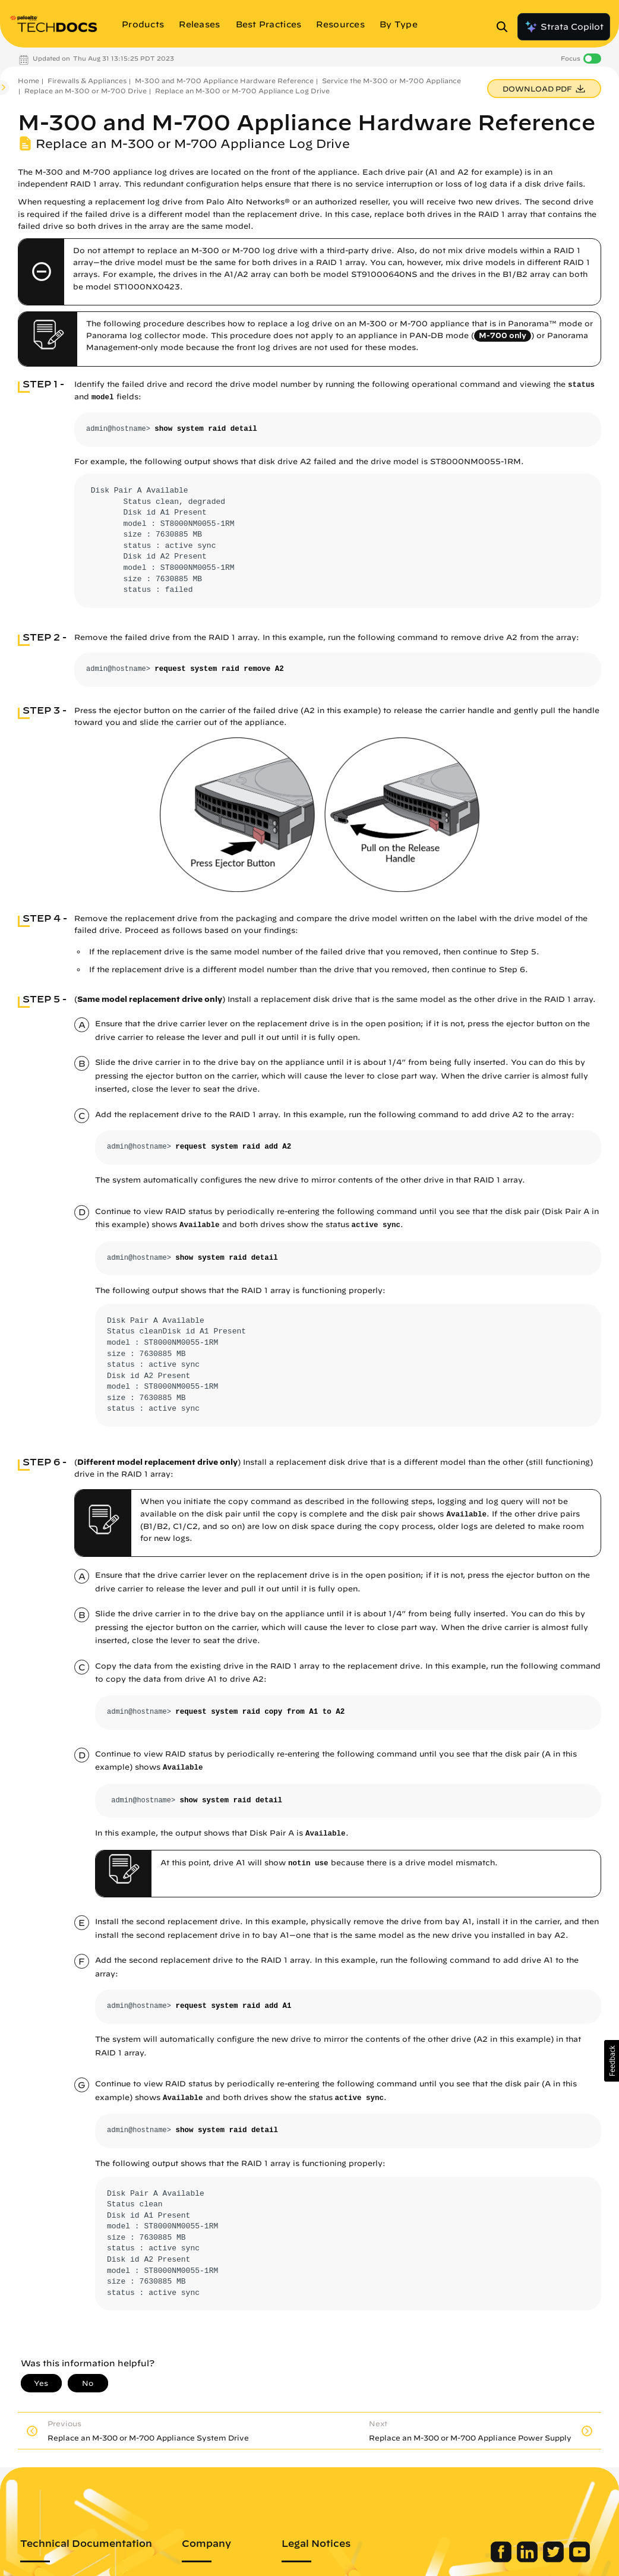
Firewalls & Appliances (87, 80)
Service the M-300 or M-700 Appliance (391, 80)
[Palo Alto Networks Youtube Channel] (578, 2559)
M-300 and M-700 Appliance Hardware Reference (224, 80)
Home (28, 80)
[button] (611, 2061)
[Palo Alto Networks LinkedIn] (527, 2559)
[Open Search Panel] (505, 26)
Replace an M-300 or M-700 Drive (85, 90)
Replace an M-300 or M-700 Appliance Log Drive (242, 90)
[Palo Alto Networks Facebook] (501, 2559)
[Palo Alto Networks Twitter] (553, 2559)
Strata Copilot (564, 27)
